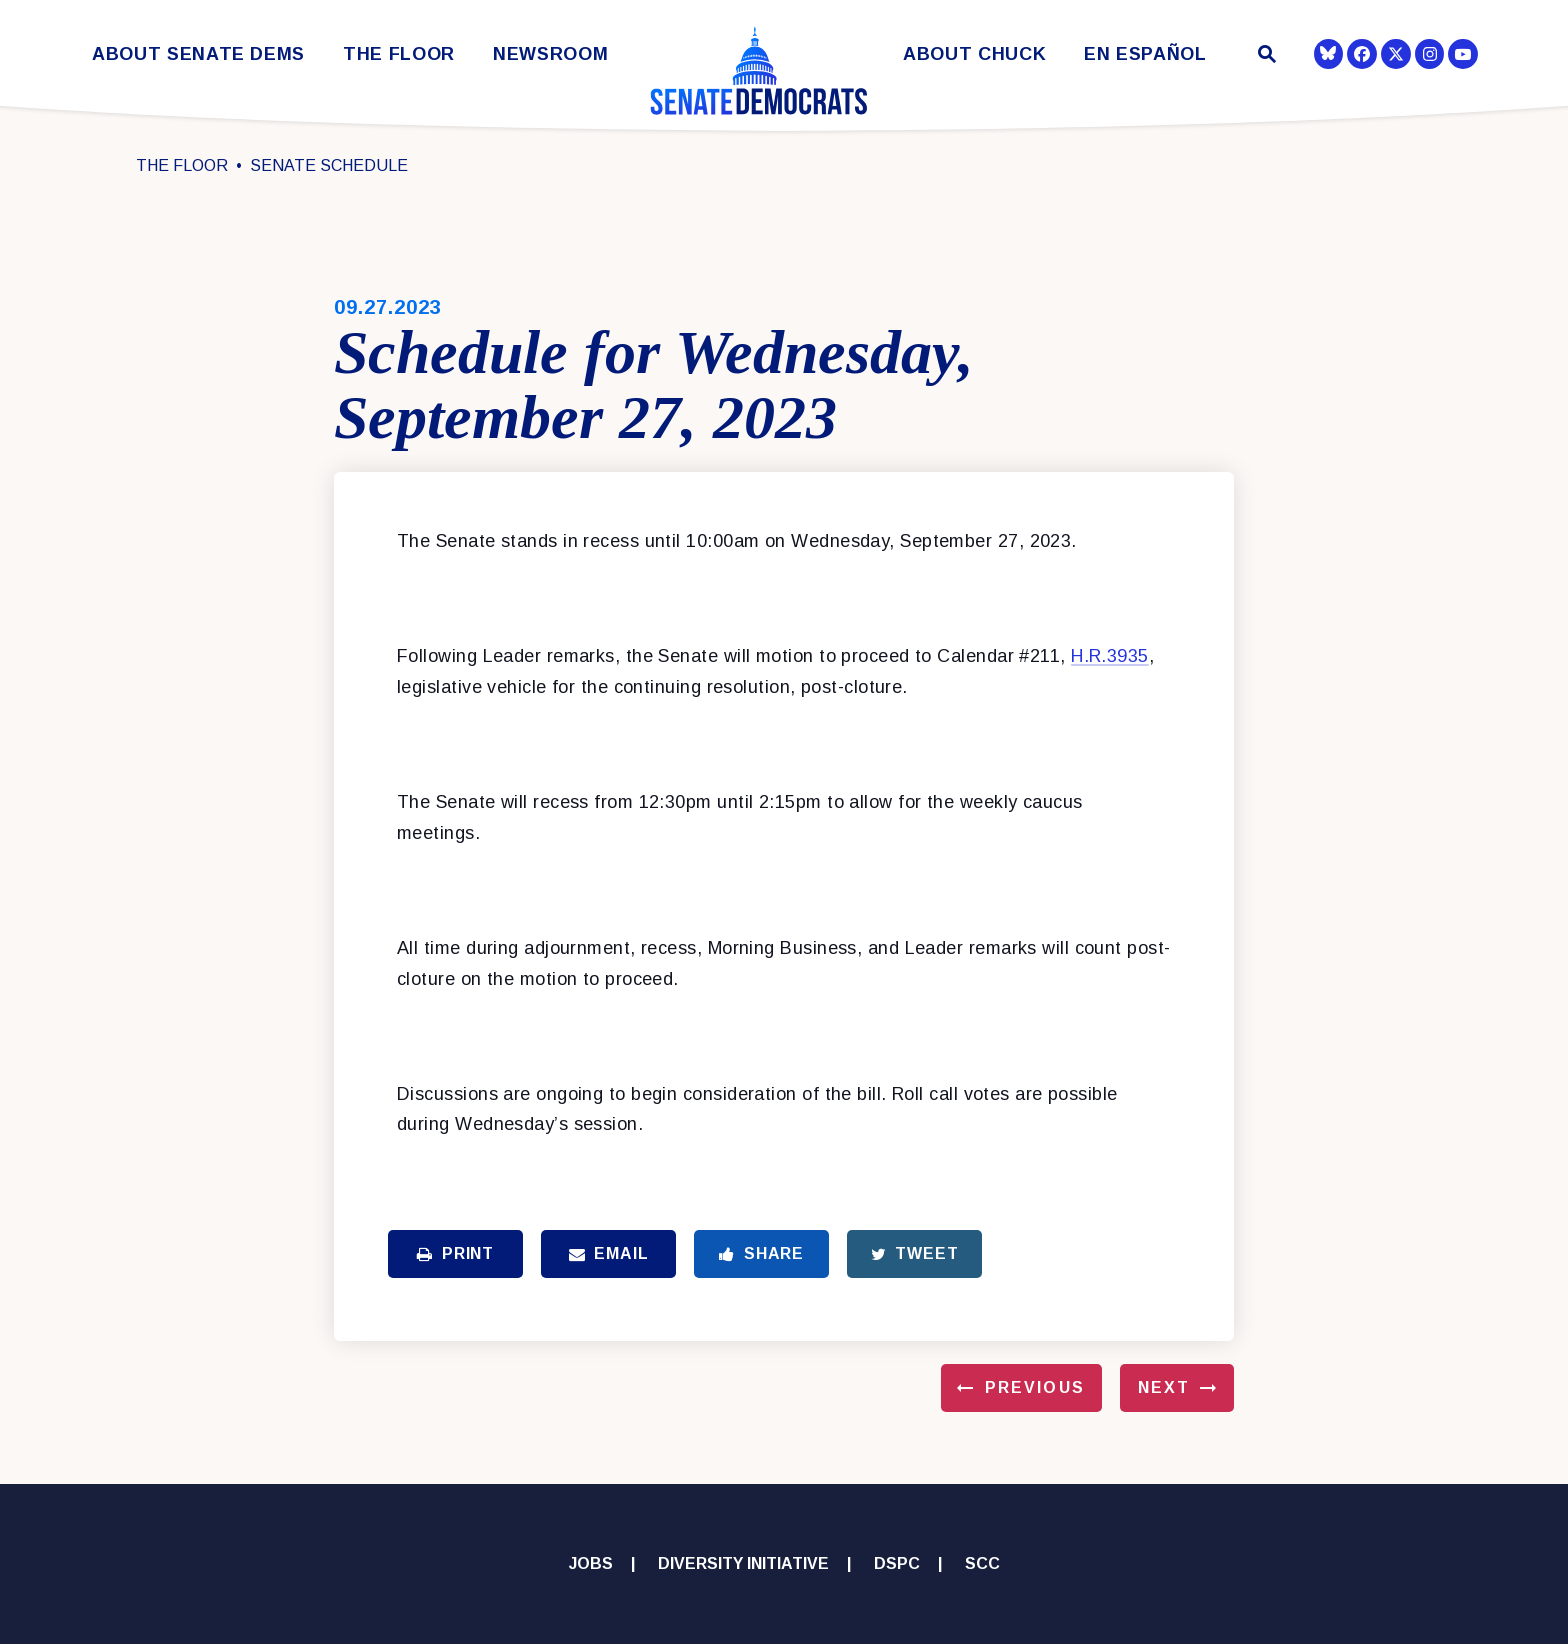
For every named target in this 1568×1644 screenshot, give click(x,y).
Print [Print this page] (455, 1253)
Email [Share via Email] (609, 1253)
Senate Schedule (329, 165)
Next (1164, 1387)
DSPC (897, 1563)
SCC (982, 1563)
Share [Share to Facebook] (761, 1253)
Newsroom (550, 54)
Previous (1035, 1387)
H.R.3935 (1110, 656)
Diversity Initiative (743, 1563)
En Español (1145, 54)
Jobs (591, 1563)
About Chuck (974, 54)
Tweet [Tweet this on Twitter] (915, 1253)
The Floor (399, 54)
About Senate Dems (198, 54)
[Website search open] (1265, 56)
